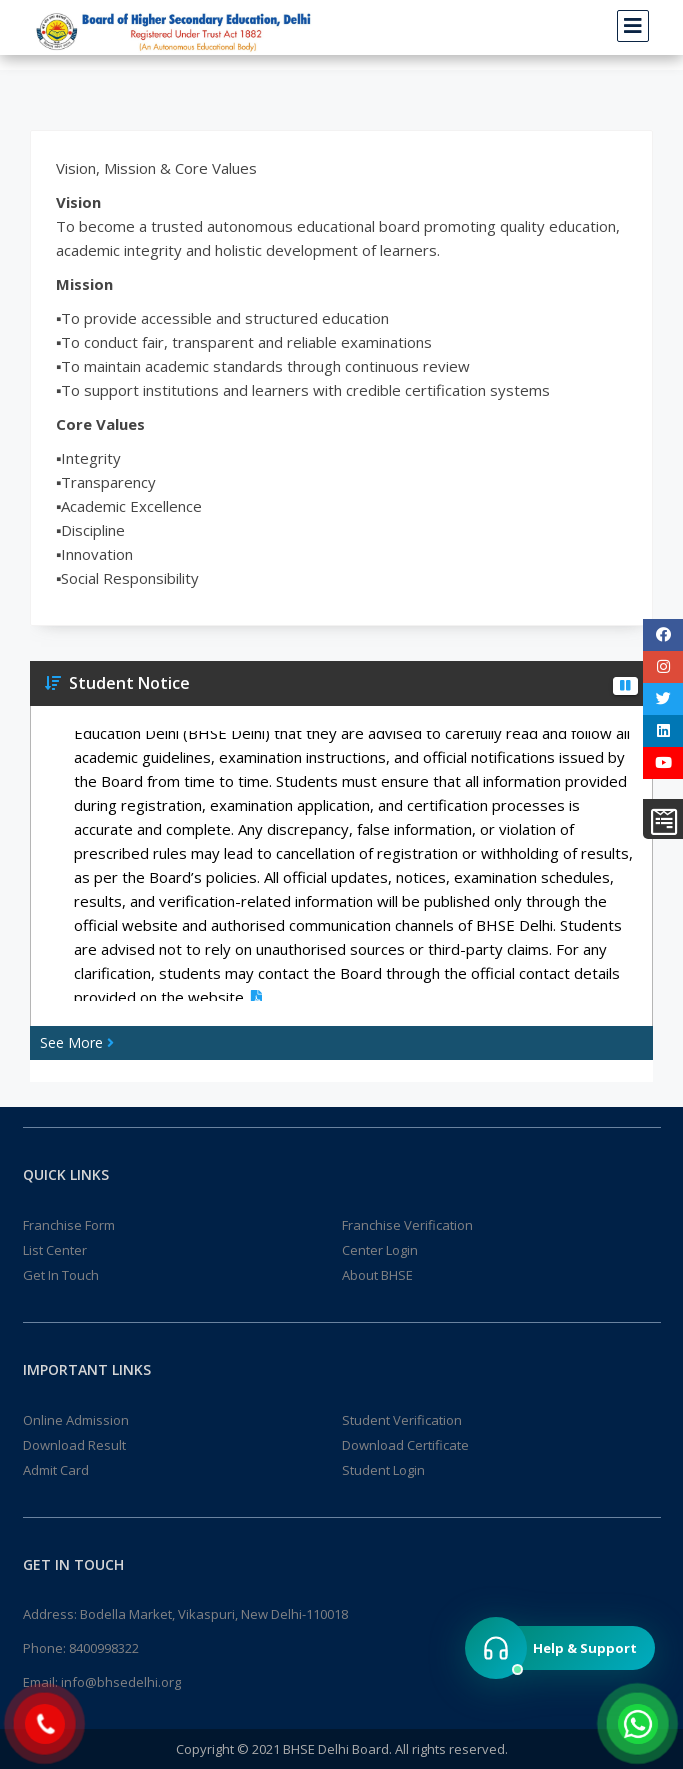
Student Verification (402, 1420)
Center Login (380, 1250)
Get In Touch (61, 1275)
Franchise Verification (407, 1225)
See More (77, 1042)
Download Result (74, 1445)
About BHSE (377, 1275)
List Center (55, 1250)
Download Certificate (405, 1445)
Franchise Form (69, 1225)
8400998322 (104, 1648)
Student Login (383, 1470)
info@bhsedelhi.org (121, 1682)
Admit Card (56, 1470)
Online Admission (76, 1420)
